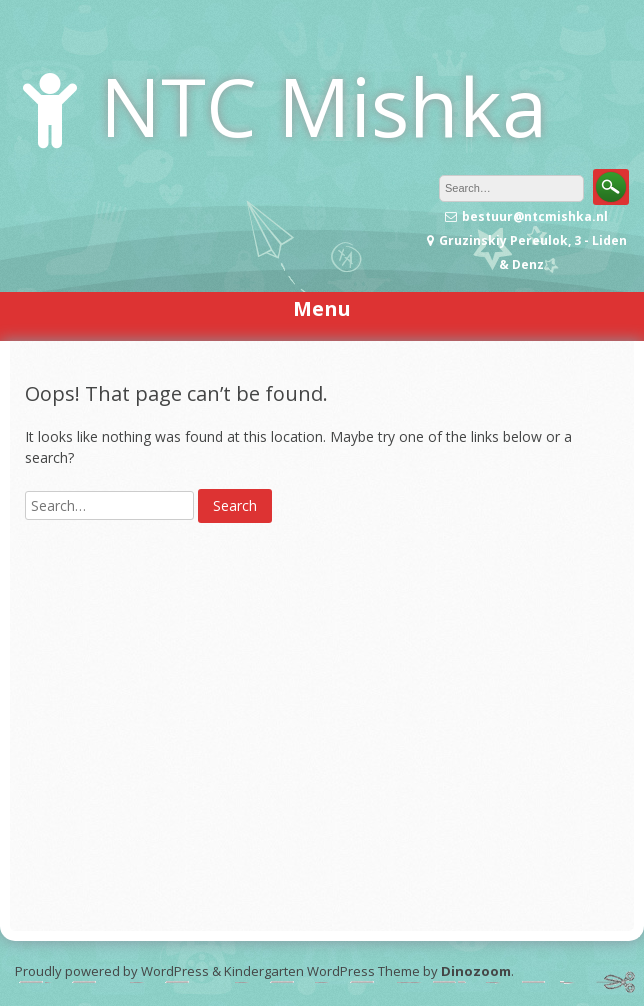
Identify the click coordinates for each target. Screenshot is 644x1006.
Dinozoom (476, 971)
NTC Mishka (323, 105)
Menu (322, 308)
